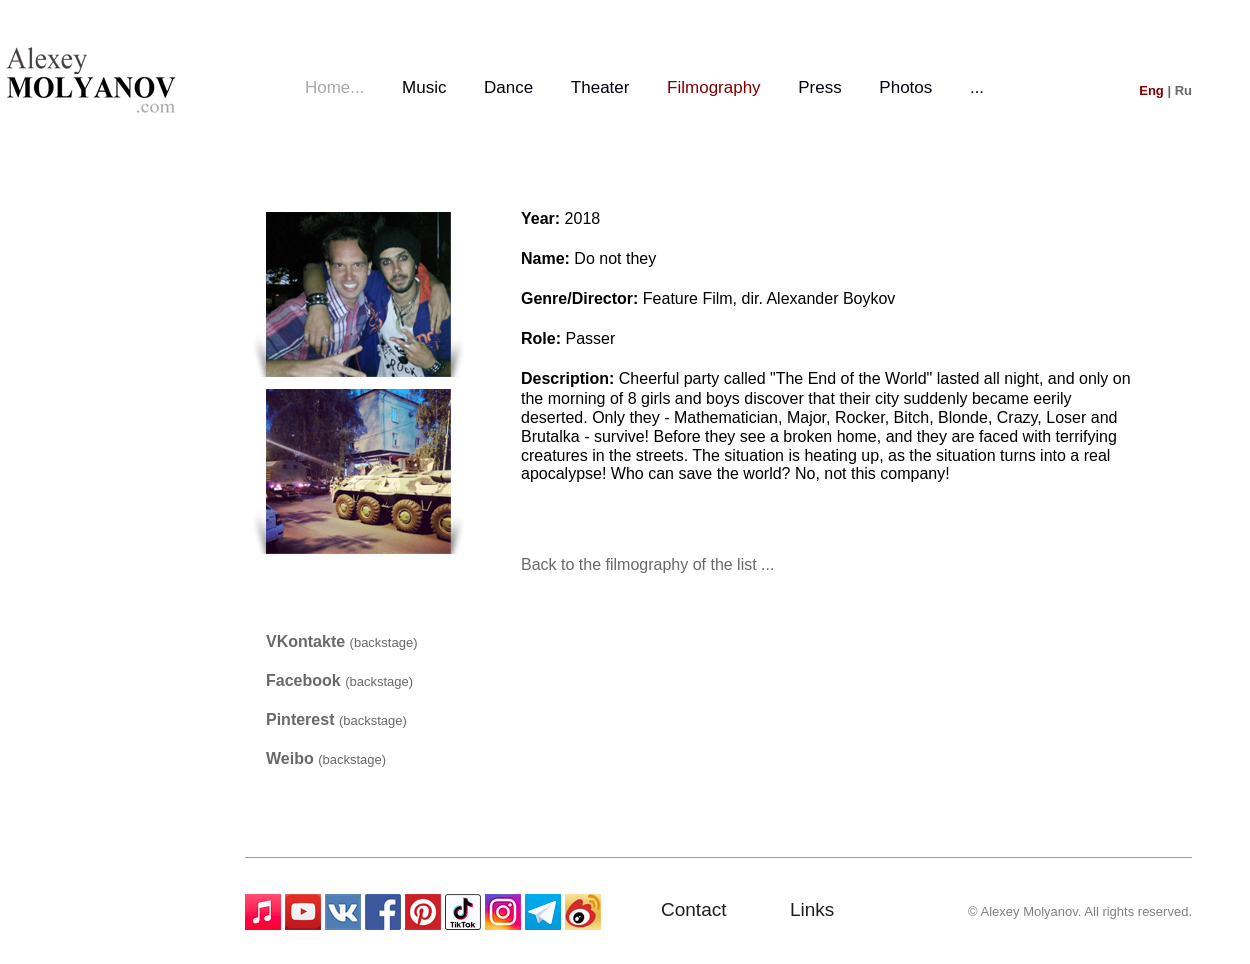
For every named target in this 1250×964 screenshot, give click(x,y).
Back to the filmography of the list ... (647, 564)
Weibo (292, 758)
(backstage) (384, 642)
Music (424, 87)
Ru (1183, 90)
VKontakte (308, 641)
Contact (693, 909)
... (977, 87)
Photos (905, 87)
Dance (508, 87)
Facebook (305, 680)
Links (812, 909)
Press (819, 87)
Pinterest (302, 719)
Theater (600, 87)
